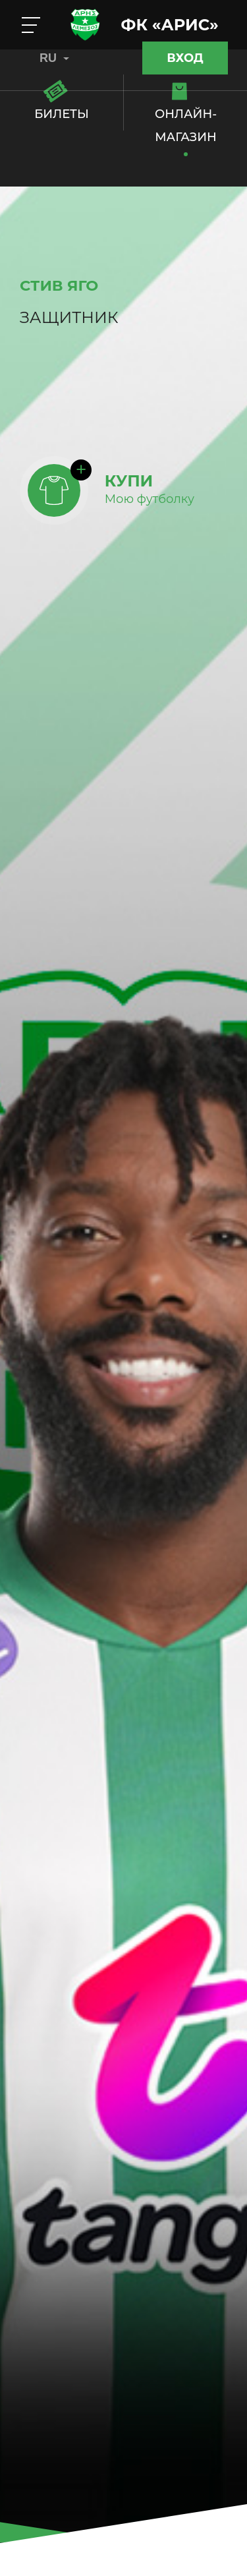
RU (54, 58)
